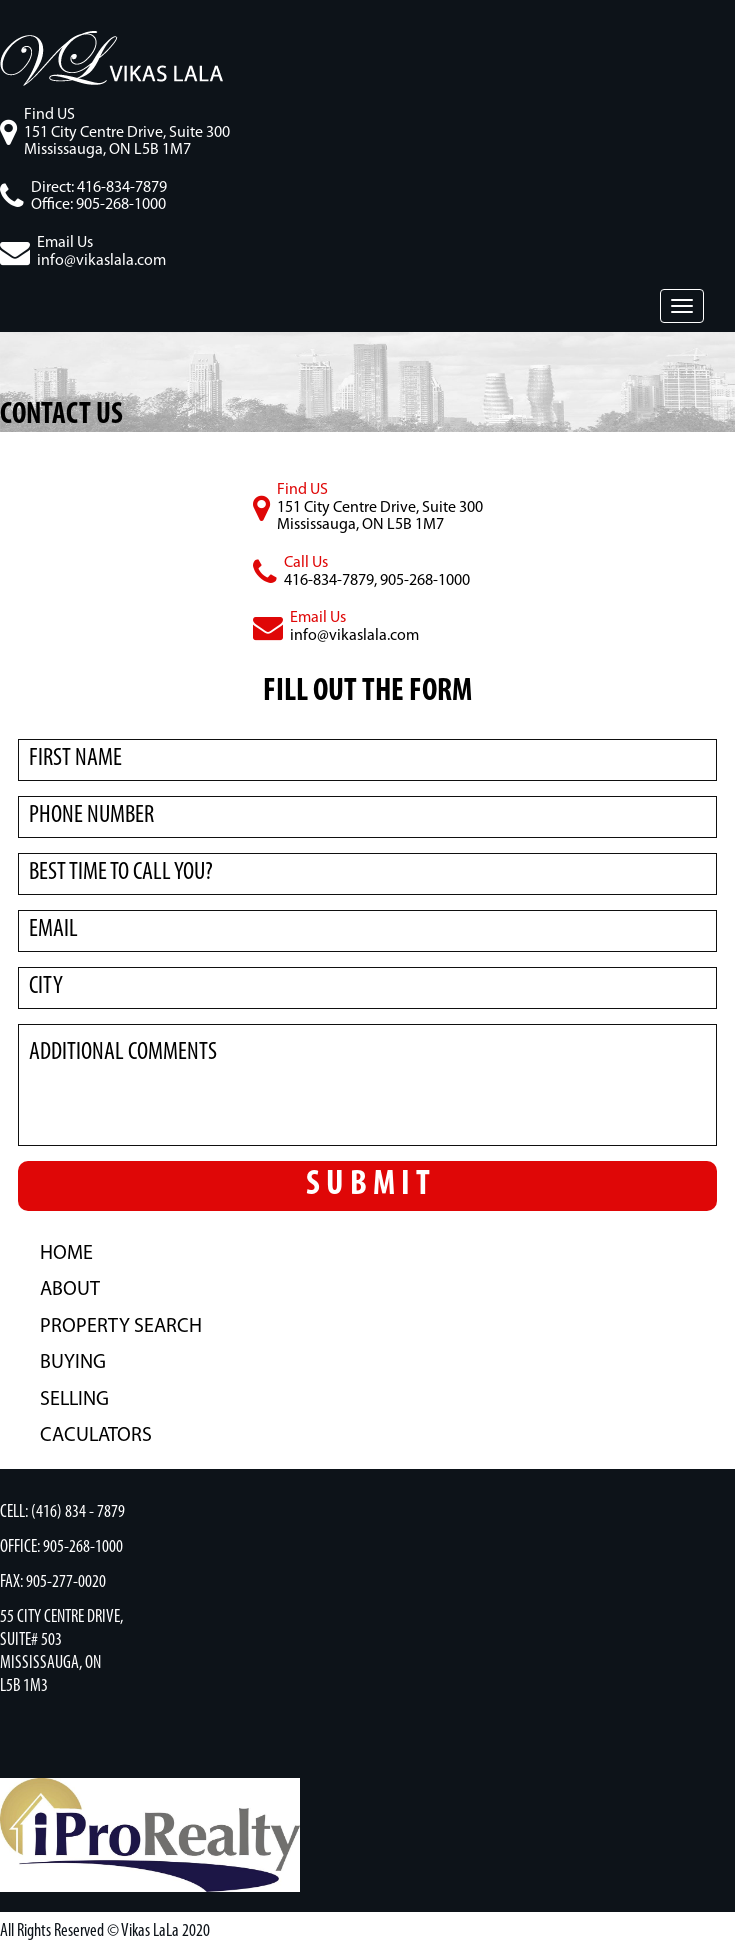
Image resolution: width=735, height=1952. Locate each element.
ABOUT (70, 1290)
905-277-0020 (66, 1582)
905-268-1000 (83, 1547)
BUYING (73, 1363)
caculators (96, 1436)
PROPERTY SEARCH (121, 1327)
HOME (66, 1254)
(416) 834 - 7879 (78, 1512)
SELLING (74, 1400)
